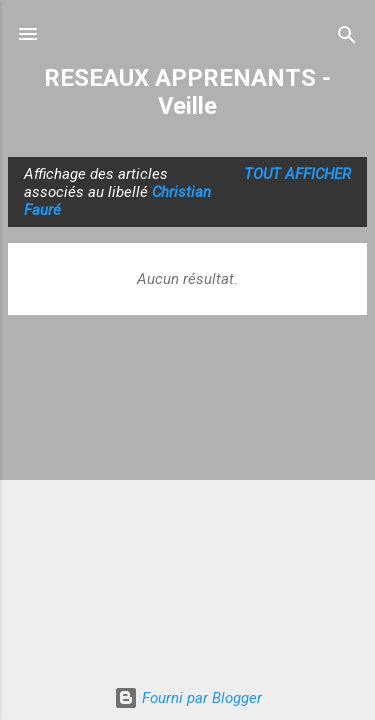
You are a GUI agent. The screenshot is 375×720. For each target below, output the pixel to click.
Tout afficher (297, 174)
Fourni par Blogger (188, 698)
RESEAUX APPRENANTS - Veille (187, 92)
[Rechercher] (347, 36)
